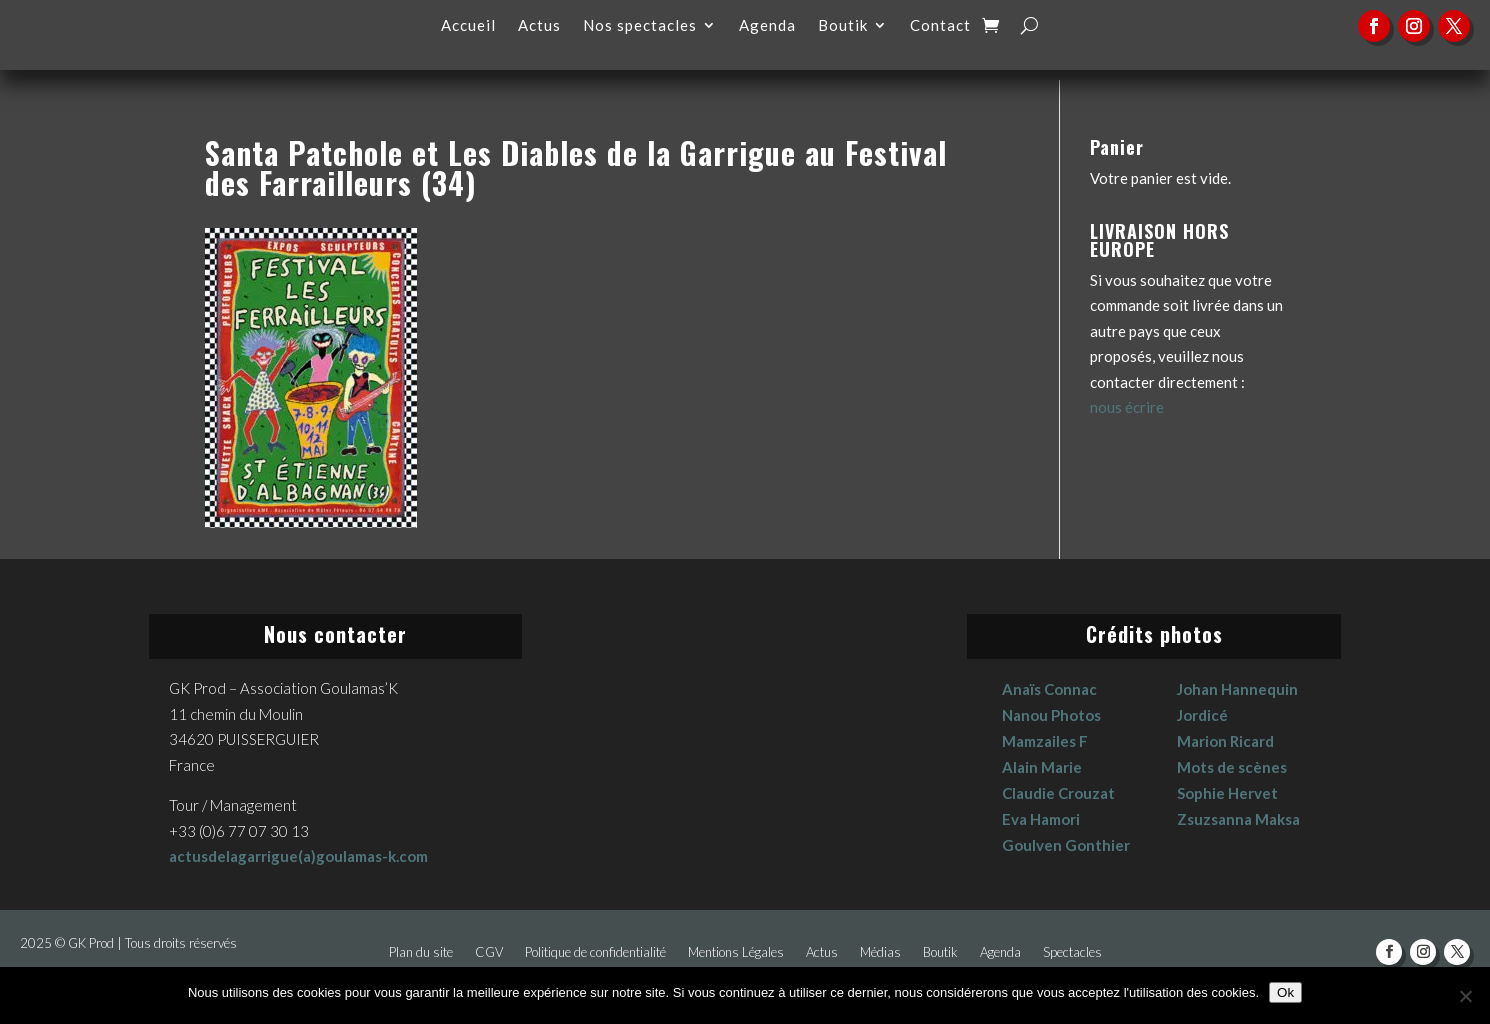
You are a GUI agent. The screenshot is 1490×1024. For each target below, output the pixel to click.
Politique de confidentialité (595, 952)
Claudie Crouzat (1058, 793)
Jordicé (1202, 715)
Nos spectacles (640, 26)
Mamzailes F (1045, 741)
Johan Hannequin (1237, 689)
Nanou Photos (1051, 715)
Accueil (468, 26)
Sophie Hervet (1227, 793)
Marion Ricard (1225, 741)
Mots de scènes (1232, 767)
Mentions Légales (736, 952)
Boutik (843, 26)
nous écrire (1127, 407)
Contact (940, 26)
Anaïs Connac (1049, 689)
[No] (1465, 996)
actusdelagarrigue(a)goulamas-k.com (298, 856)
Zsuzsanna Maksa (1238, 819)
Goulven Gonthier (1066, 845)
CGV (489, 952)
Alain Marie (1042, 767)
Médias (880, 952)
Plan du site (421, 952)
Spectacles (1072, 952)
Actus (539, 26)
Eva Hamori (1041, 819)
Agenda (767, 26)
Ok (1285, 992)
